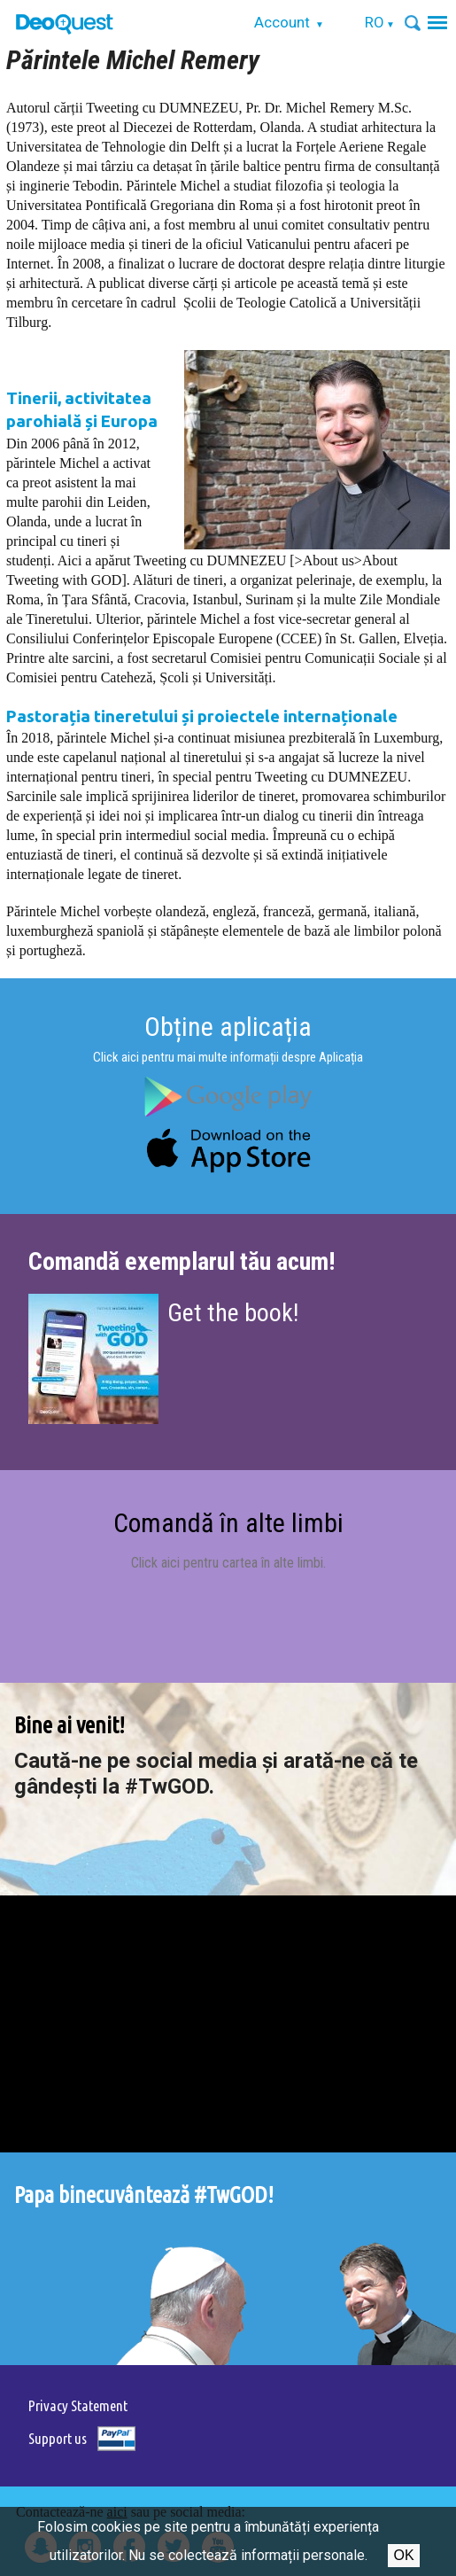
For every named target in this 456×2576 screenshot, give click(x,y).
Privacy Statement (78, 2405)
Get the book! (232, 1312)
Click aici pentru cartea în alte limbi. (228, 1562)
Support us (57, 2438)
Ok (403, 2555)
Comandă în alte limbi (228, 1522)
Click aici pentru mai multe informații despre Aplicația (228, 1057)
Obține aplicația (228, 1026)
